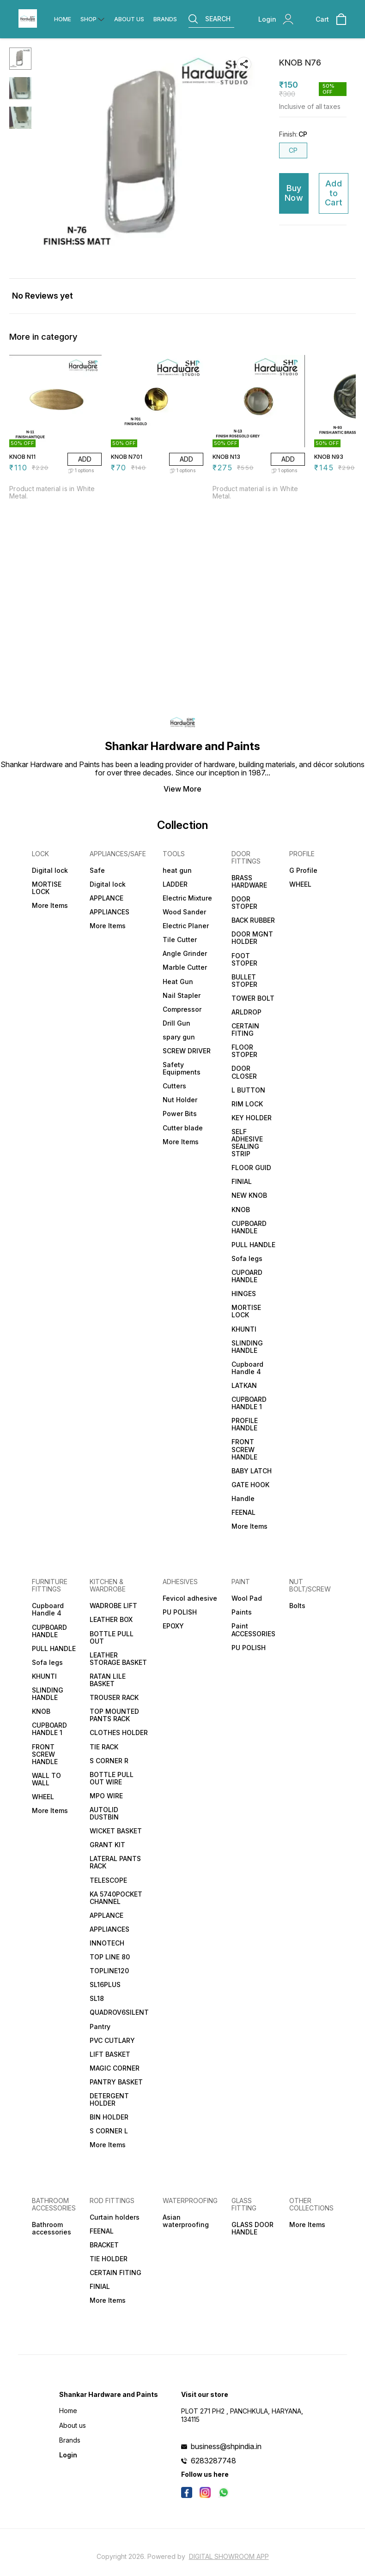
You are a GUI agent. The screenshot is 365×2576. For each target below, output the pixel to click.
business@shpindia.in (226, 2446)
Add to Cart (333, 193)
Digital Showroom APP (229, 2556)
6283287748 (213, 2460)
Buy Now (294, 193)
